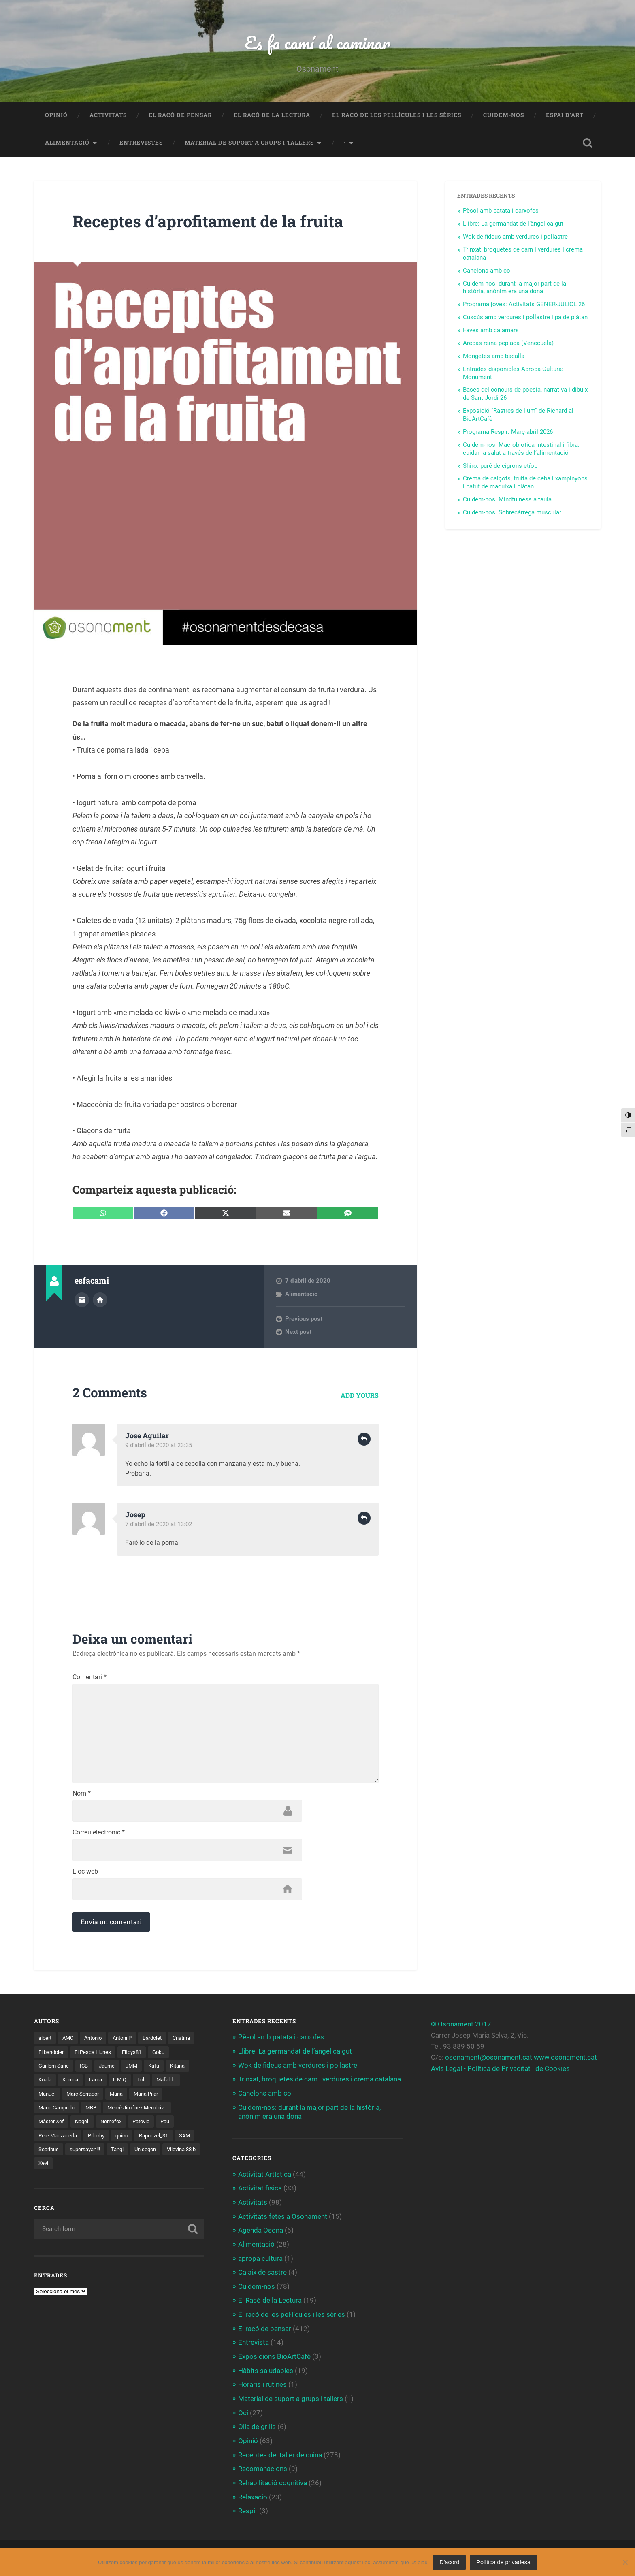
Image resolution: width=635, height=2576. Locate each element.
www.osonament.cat (565, 2061)
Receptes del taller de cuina (280, 2454)
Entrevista (253, 2343)
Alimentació (67, 143)
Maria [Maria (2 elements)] (154, 2098)
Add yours (360, 1396)
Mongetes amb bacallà (493, 356)
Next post (298, 1332)
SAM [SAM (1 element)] (112, 2154)
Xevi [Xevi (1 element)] (146, 2168)
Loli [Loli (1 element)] (176, 2084)
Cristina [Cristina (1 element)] (48, 2056)
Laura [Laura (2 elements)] (127, 2084)
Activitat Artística (264, 2177)
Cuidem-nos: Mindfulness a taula (507, 500)
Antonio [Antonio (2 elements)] (97, 2042)
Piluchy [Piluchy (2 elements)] (186, 2140)
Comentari (89, 1678)
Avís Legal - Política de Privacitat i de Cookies (500, 2072)
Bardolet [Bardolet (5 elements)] (161, 2042)
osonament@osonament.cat (488, 2061)
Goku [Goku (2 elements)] (45, 2069)
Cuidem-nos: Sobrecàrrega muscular (512, 513)
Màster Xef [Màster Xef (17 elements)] (127, 2126)
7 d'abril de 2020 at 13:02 (158, 1525)
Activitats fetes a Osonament (282, 2218)
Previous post (303, 1319)
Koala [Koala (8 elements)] (73, 2084)
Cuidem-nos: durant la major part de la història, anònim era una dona (514, 288)
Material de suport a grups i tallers (249, 143)
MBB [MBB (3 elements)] (134, 2112)
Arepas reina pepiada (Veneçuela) (508, 344)
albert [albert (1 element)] (45, 2042)
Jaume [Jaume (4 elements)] (134, 2069)
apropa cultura (260, 2260)
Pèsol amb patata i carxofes (501, 211)
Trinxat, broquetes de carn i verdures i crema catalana (319, 2083)
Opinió (56, 115)
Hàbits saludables (265, 2371)
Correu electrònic (98, 1836)
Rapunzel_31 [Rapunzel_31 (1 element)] (79, 2154)
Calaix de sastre (262, 2273)
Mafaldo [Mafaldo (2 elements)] (49, 2098)
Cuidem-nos (503, 115)
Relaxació (252, 2495)
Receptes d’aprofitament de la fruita (211, 221)
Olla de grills (257, 2426)
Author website (100, 1300)
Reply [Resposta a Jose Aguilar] (364, 1440)
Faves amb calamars (491, 331)
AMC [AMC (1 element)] (70, 2042)
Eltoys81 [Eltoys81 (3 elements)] (168, 2056)
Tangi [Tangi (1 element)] (45, 2168)
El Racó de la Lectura (272, 115)
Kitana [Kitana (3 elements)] (46, 2084)
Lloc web (85, 1875)
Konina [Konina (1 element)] (100, 2084)
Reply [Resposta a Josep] (364, 1519)
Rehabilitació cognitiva (272, 2482)
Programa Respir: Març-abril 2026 (508, 432)
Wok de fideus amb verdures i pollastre (515, 237)
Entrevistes (141, 143)
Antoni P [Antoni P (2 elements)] (128, 2042)
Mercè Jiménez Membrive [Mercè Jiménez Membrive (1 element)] (70, 2126)
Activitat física (260, 2190)
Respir (248, 2509)
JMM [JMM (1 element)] (160, 2069)
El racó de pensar (180, 115)
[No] (625, 2562)
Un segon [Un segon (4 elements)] (75, 2168)
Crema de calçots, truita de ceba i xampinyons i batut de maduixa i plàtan (525, 483)
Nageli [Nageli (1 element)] (159, 2126)
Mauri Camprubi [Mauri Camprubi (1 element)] (97, 2112)
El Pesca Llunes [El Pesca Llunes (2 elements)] (127, 2056)
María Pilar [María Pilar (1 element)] (52, 2112)
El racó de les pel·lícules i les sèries (396, 115)
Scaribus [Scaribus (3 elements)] (140, 2154)
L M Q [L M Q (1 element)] (153, 2084)
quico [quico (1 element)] (45, 2154)
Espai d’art (565, 115)
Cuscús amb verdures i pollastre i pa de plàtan (525, 318)
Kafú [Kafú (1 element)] (184, 2069)
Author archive (82, 1300)
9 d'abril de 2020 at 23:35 (158, 1446)
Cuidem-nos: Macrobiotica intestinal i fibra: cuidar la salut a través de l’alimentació (521, 449)
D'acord (449, 2562)
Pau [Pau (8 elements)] (107, 2140)
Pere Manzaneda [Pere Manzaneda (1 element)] (144, 2140)
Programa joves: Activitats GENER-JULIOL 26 (524, 305)
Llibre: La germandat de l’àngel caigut (513, 224)
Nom (81, 1796)
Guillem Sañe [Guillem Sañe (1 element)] (79, 2069)
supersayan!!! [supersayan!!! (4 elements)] (179, 2154)
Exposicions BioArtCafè (274, 2357)
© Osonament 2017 (461, 2028)
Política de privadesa (503, 2562)
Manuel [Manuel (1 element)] (79, 2098)
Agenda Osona (260, 2232)
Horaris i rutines (262, 2384)
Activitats (108, 115)
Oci (243, 2412)
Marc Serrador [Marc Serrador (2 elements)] (118, 2098)
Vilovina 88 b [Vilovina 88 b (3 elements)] (114, 2168)
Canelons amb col (487, 271)
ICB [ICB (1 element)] (110, 2069)
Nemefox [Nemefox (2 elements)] (49, 2140)
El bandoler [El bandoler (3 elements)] (83, 2056)
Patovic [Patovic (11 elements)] (81, 2140)
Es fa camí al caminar (317, 42)
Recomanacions (262, 2468)
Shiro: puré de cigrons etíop (500, 466)
